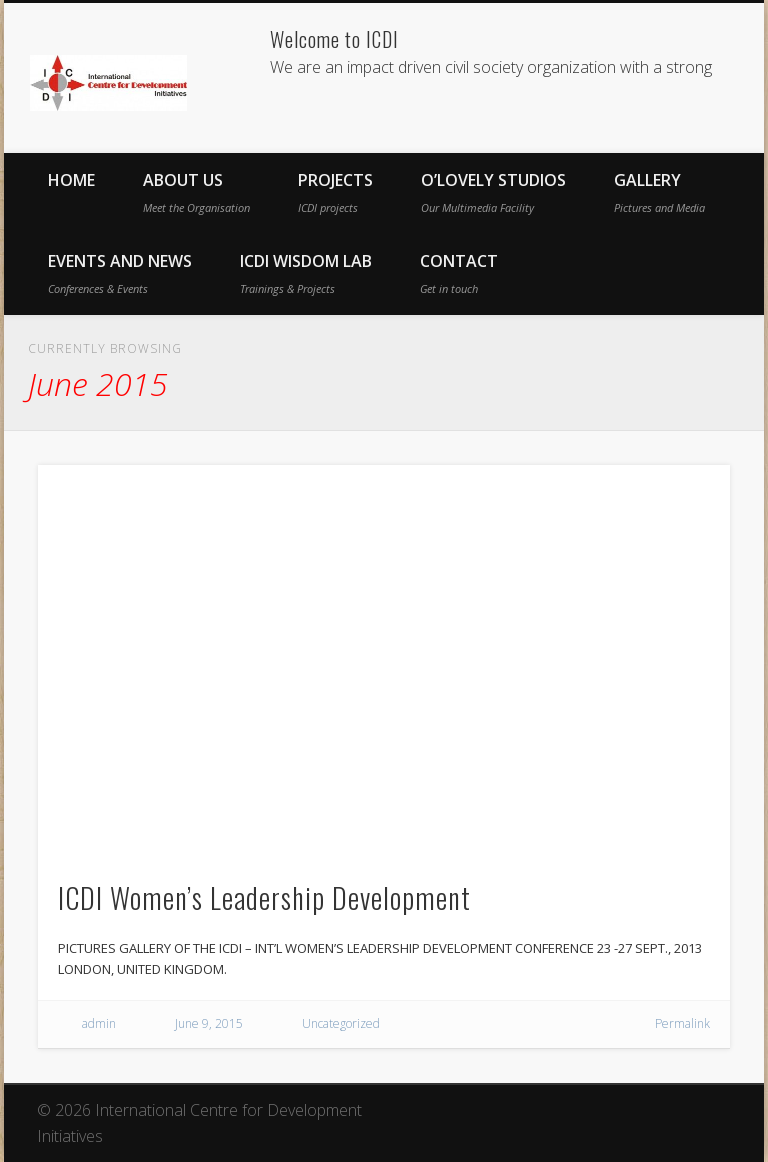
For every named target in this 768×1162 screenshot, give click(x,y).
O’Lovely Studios (493, 192)
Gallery (659, 192)
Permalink (682, 1023)
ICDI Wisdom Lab (306, 273)
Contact (459, 273)
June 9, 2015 (209, 1023)
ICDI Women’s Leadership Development (264, 897)
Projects (335, 192)
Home (71, 180)
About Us (196, 192)
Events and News (120, 273)
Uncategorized (341, 1023)
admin (99, 1023)
